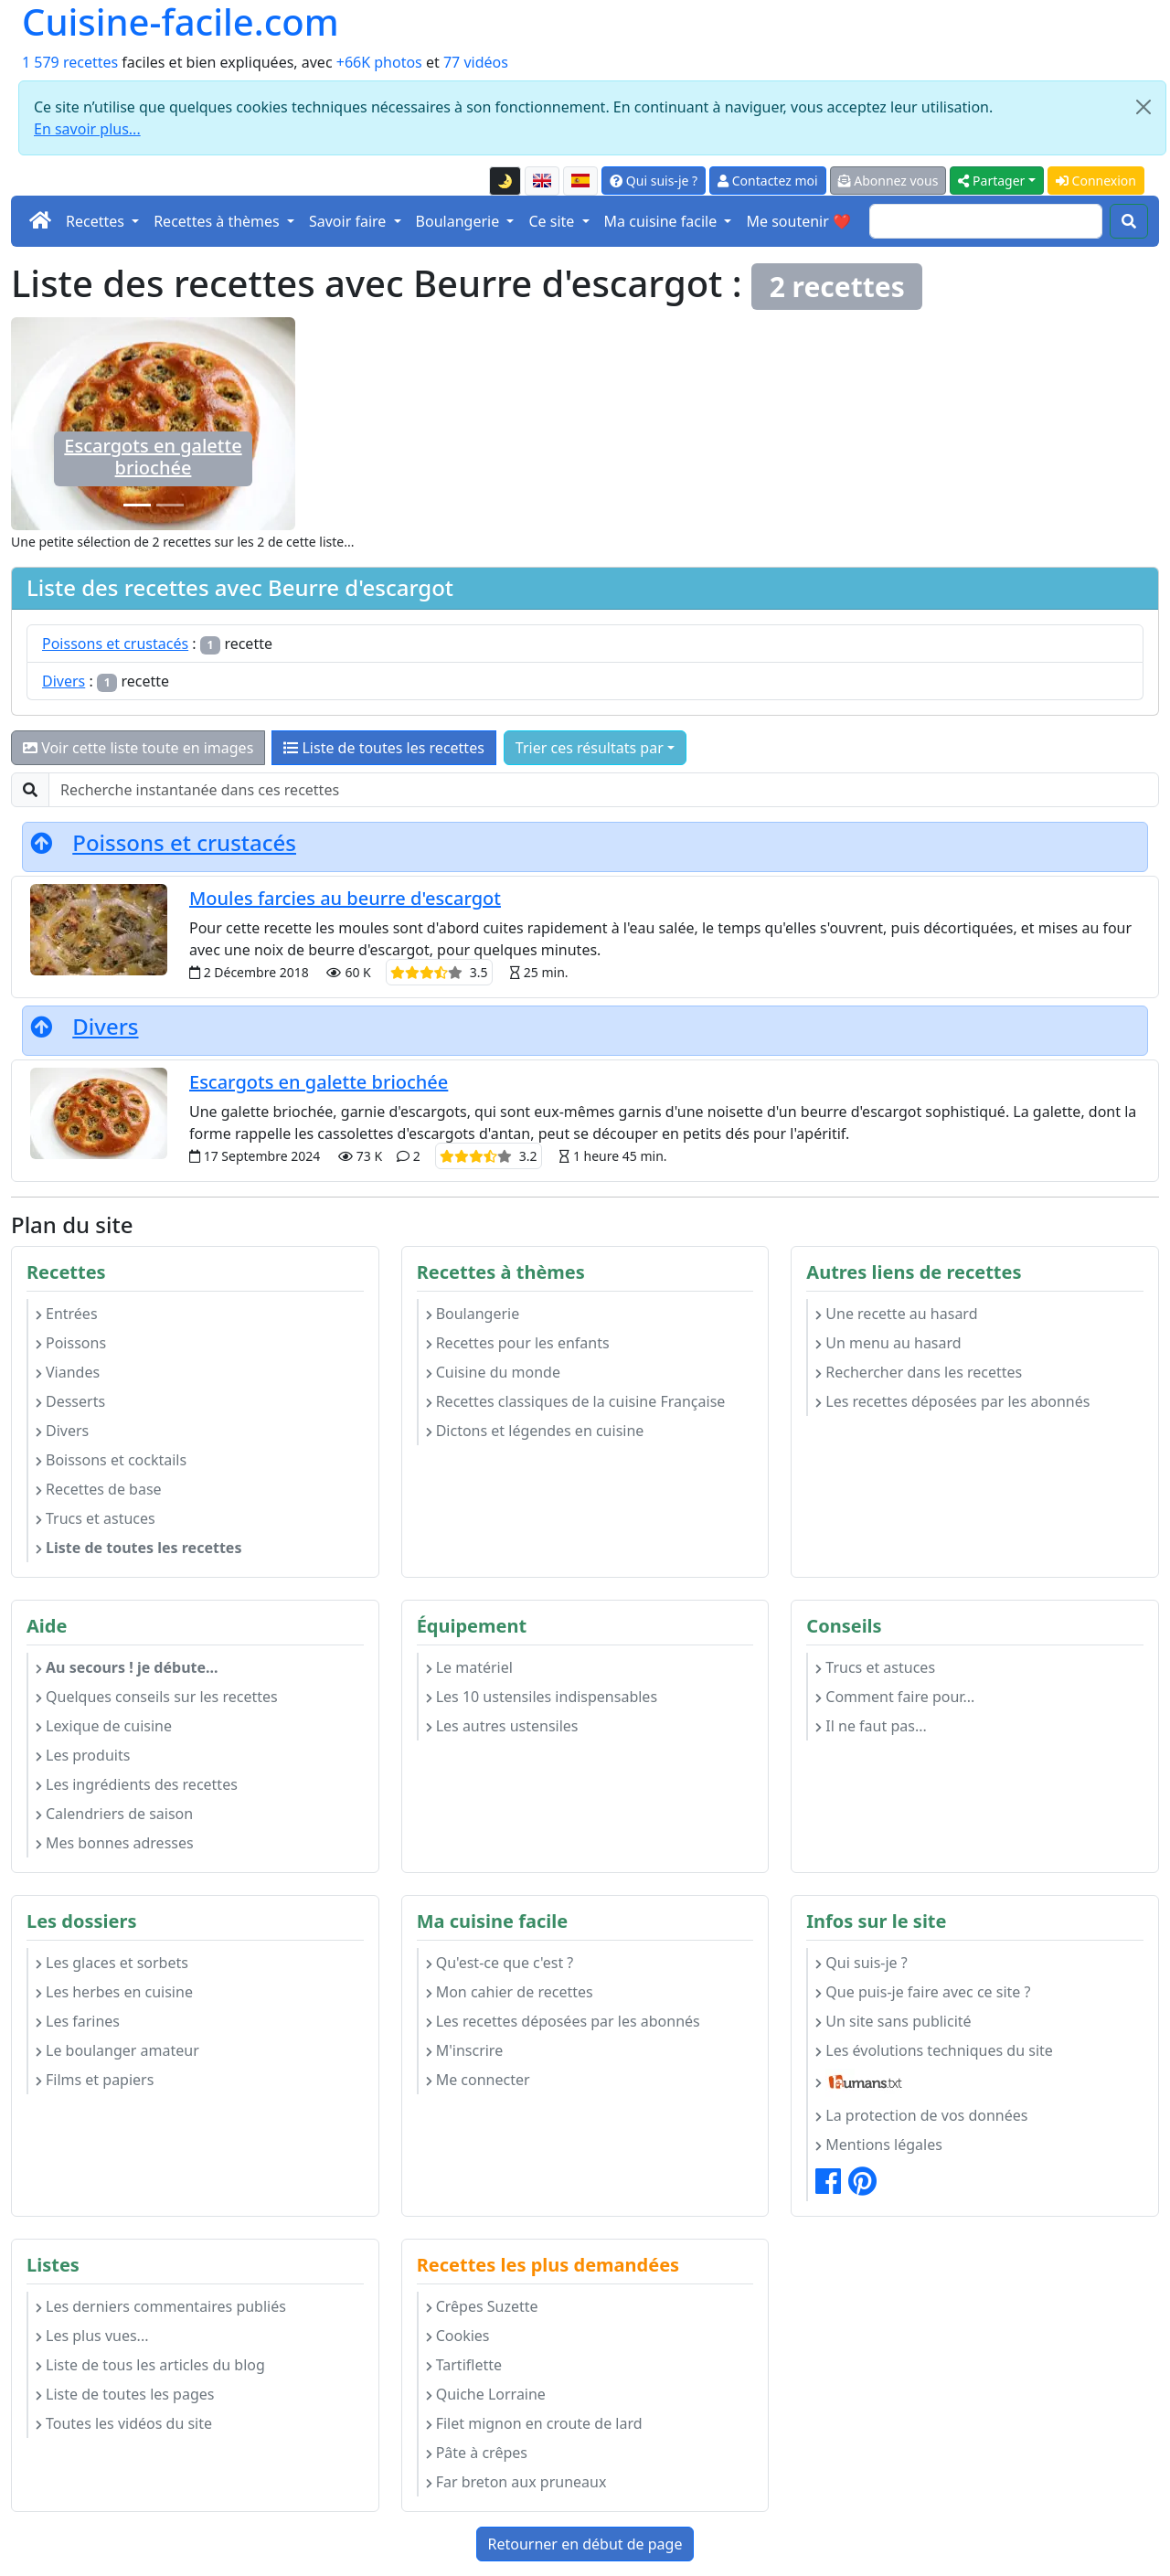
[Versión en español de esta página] (580, 181)
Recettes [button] (97, 221)
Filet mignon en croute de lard (534, 2423)
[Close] (1143, 107)
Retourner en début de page (585, 2544)
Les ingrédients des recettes (137, 1784)
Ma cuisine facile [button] (662, 221)
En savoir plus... (87, 129)
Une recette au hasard (896, 1314)
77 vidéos (475, 62)
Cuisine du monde (493, 1372)
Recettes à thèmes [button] (218, 221)
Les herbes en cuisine (114, 1992)
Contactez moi (767, 180)
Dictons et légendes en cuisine (535, 1431)
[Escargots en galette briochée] (137, 505)
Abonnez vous (888, 180)
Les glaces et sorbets (112, 1963)
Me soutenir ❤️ (798, 221)
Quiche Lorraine (486, 2394)
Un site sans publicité (893, 2021)
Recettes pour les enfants (518, 1343)
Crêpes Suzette (482, 2306)
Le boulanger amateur (117, 2050)
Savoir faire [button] (349, 221)
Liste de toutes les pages (125, 2394)
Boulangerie (473, 1314)
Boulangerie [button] (460, 221)
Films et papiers (95, 2080)
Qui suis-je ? (653, 180)
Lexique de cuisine (104, 1726)
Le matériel (469, 1667)
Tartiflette (464, 2365)
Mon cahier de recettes (509, 1992)
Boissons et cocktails (111, 1460)
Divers (63, 681)
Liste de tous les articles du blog (150, 2365)
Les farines (78, 2021)
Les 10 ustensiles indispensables (541, 1697)
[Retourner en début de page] (41, 842)
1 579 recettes (70, 62)
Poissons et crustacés (115, 643)
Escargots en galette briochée (152, 456)
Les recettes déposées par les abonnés (952, 1401)
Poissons (71, 1343)
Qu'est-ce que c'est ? (500, 1963)
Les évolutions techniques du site (934, 2050)
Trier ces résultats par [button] (590, 748)
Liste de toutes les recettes (383, 748)
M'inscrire (465, 2050)
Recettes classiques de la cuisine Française (576, 1401)
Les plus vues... (92, 2336)
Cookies (458, 2336)
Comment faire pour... (894, 1697)
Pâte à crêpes (476, 2453)
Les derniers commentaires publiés (161, 2306)
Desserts (70, 1401)
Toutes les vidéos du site (124, 2423)
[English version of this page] (542, 181)
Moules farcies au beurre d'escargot (345, 898)
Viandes (68, 1372)
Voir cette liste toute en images (138, 748)
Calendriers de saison (114, 1814)
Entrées (67, 1314)
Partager (991, 180)
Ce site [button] (553, 221)
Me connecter (478, 2080)
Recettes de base (99, 1489)
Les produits (83, 1755)
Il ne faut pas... (870, 1726)
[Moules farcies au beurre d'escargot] (170, 505)
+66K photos (379, 62)
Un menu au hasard (888, 1343)
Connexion (1096, 180)
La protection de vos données (921, 2115)
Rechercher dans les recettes (918, 1372)
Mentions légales (878, 2144)
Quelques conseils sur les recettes (157, 1697)
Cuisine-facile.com (180, 22)
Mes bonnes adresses (115, 1843)
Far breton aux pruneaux (516, 2482)
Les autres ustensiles (502, 1726)
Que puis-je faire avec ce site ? (922, 1992)
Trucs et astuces (95, 1518)
